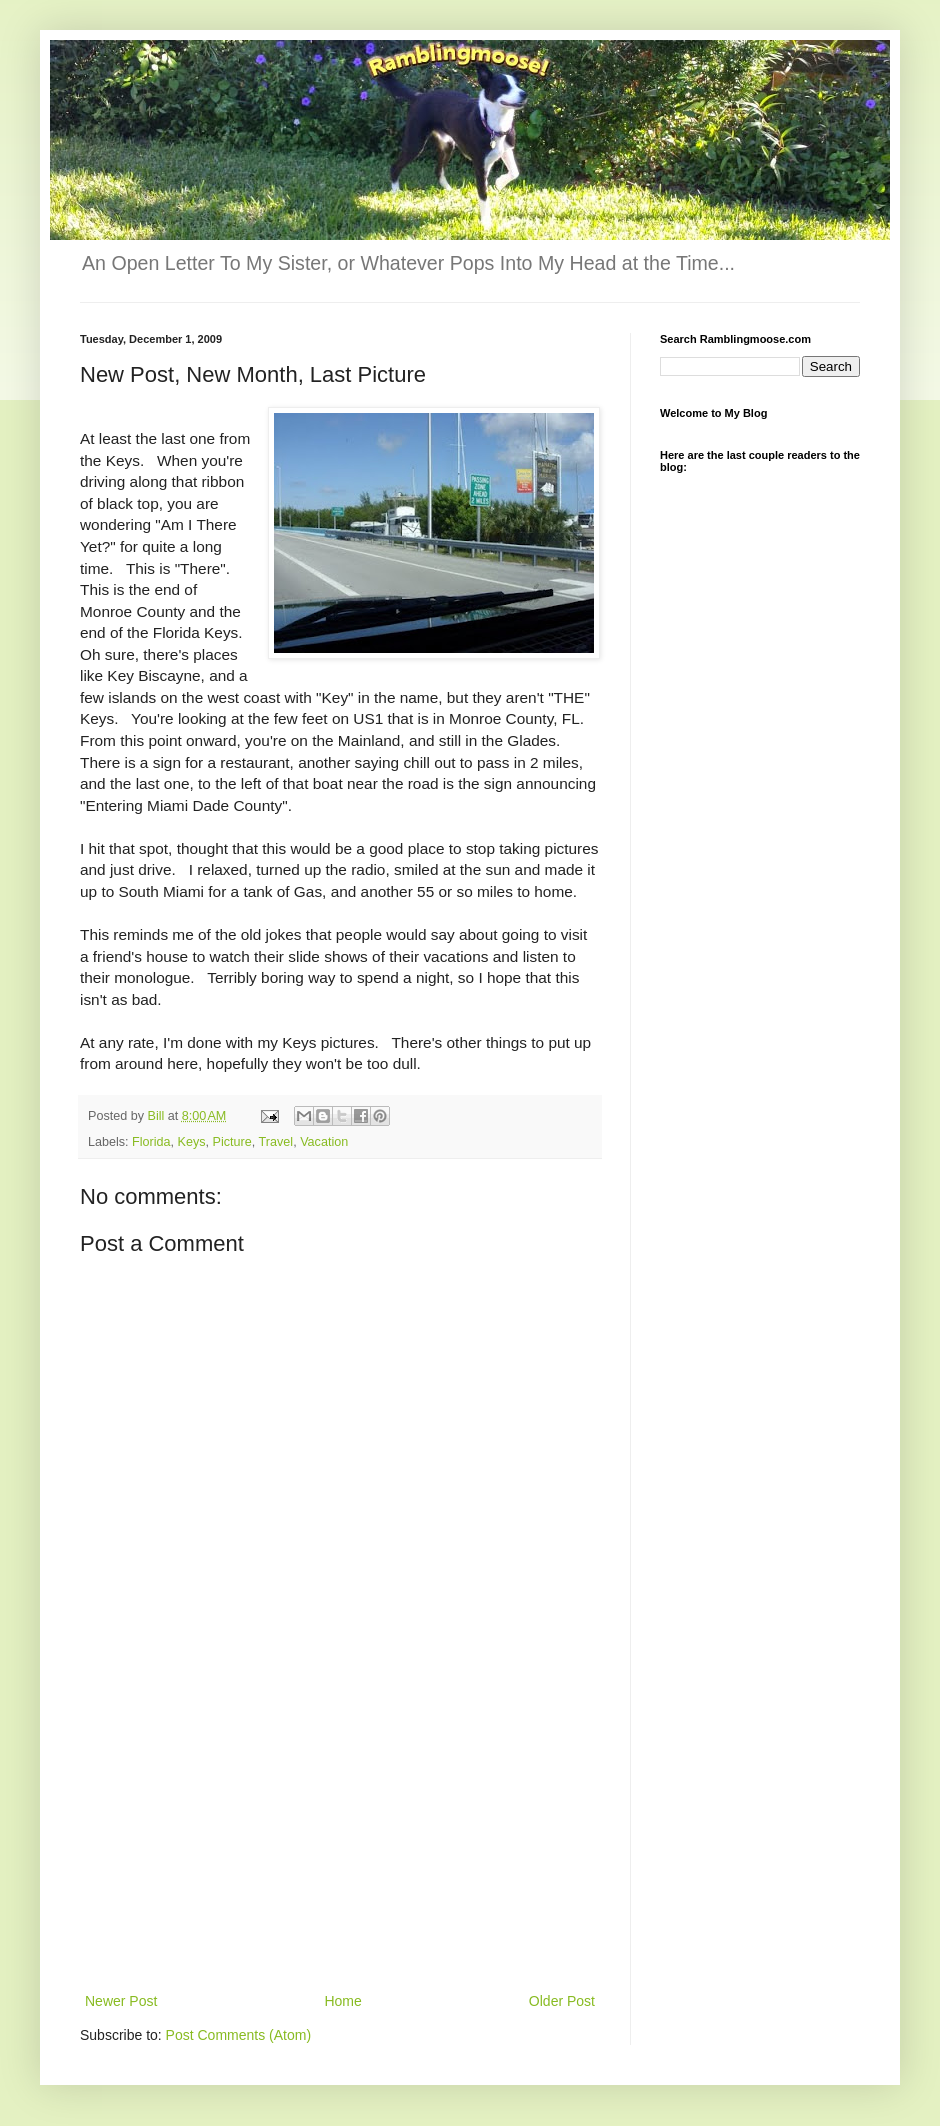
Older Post (562, 2001)
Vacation (324, 1142)
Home (342, 2001)
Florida (151, 1142)
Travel (276, 1142)
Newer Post (121, 2001)
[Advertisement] (340, 1839)
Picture (232, 1142)
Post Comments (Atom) (238, 2035)
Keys (192, 1142)
